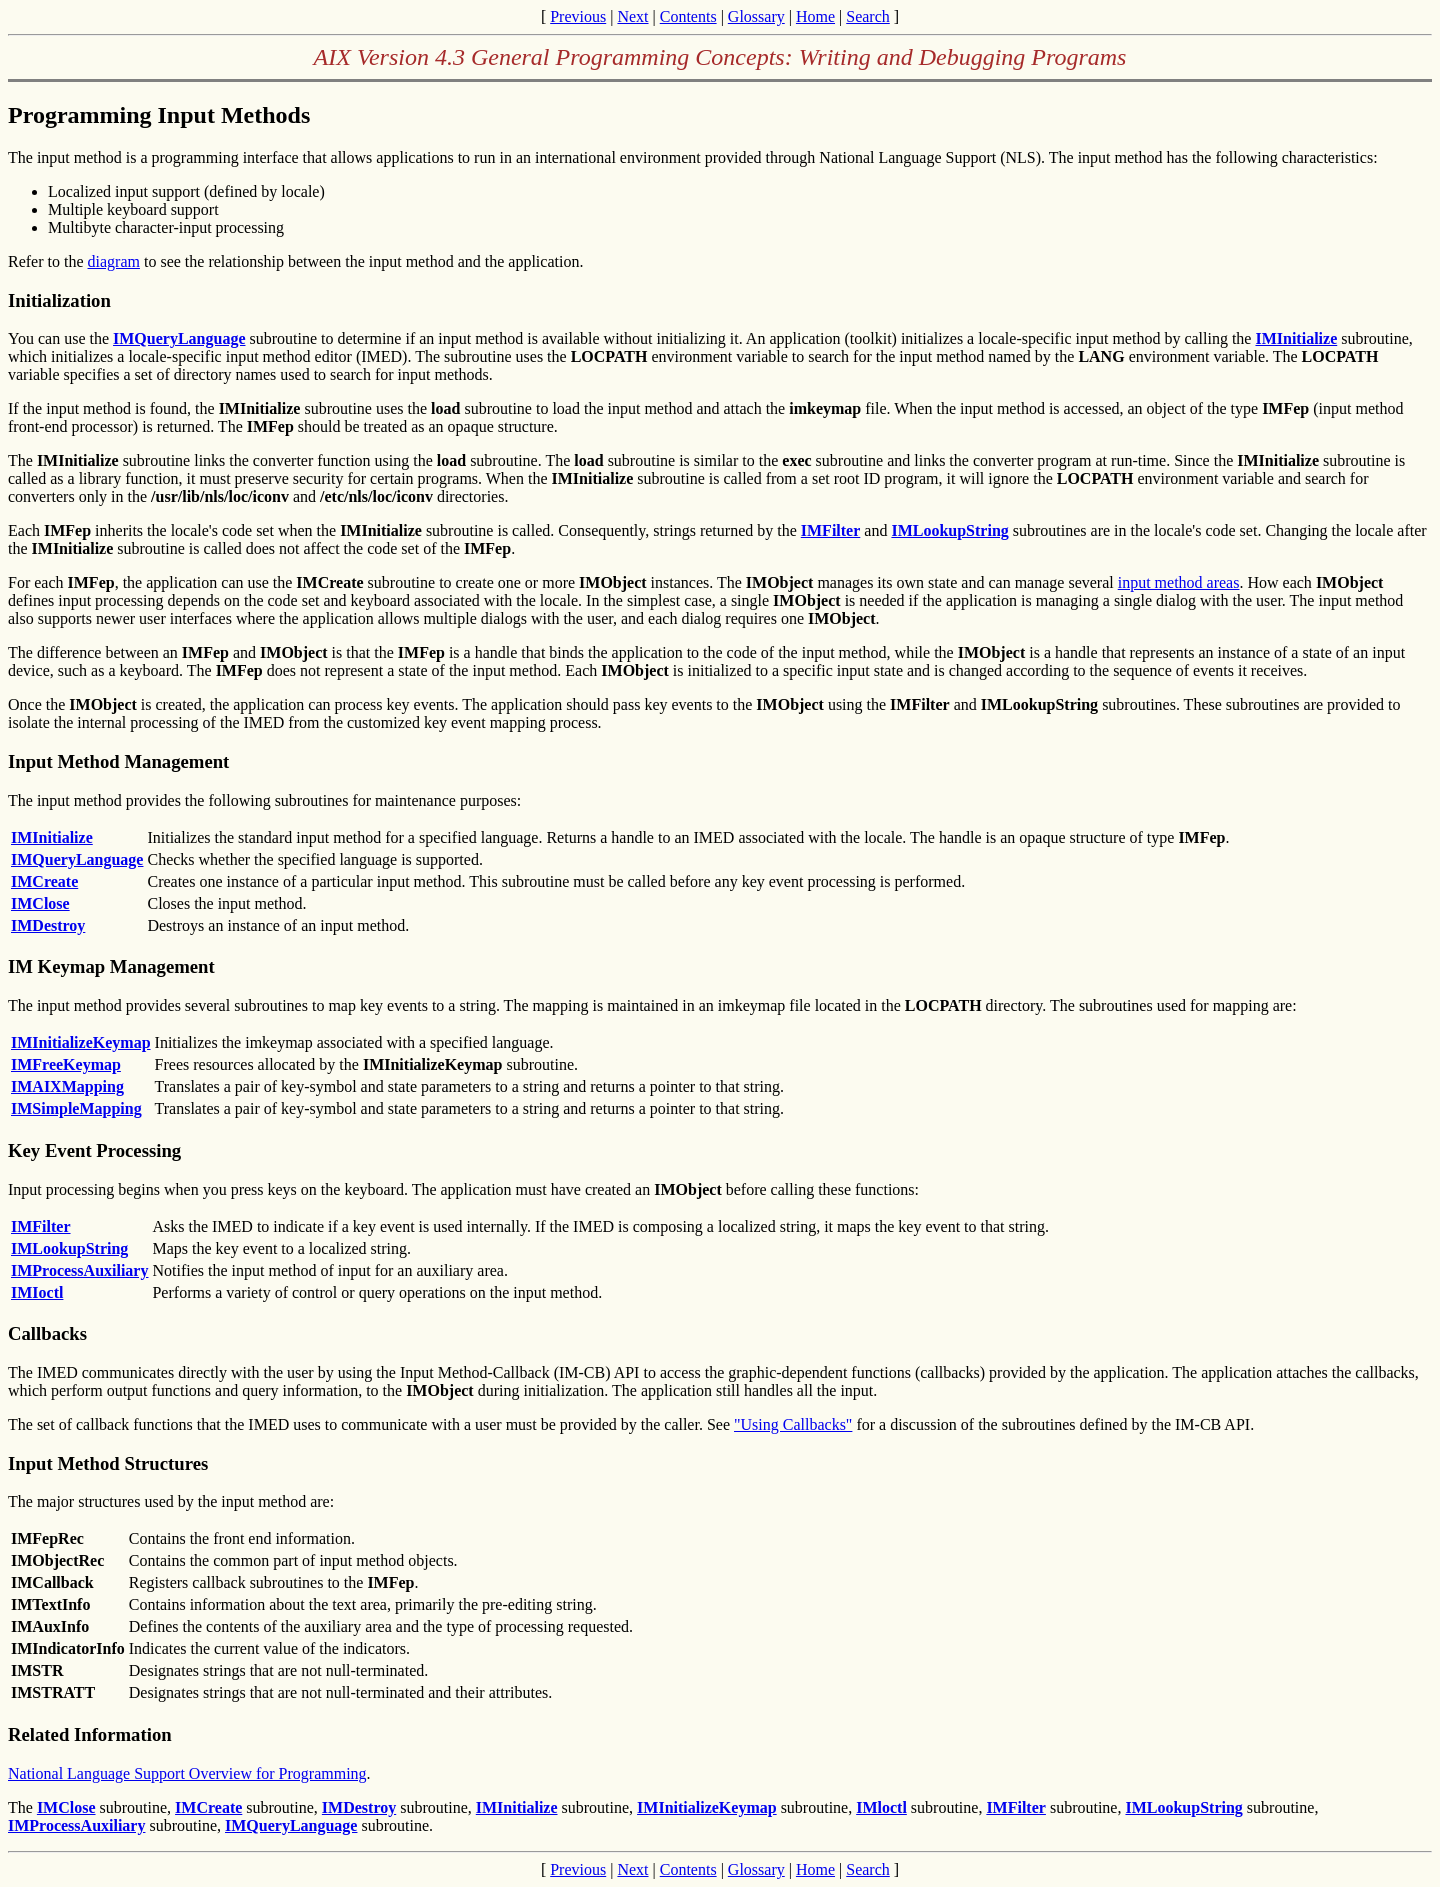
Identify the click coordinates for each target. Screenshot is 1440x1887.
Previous (578, 16)
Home (815, 16)
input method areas (1179, 582)
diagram (114, 261)
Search (868, 16)
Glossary (756, 16)
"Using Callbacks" (793, 1424)
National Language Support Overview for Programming (187, 1773)
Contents (688, 16)
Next (632, 16)
